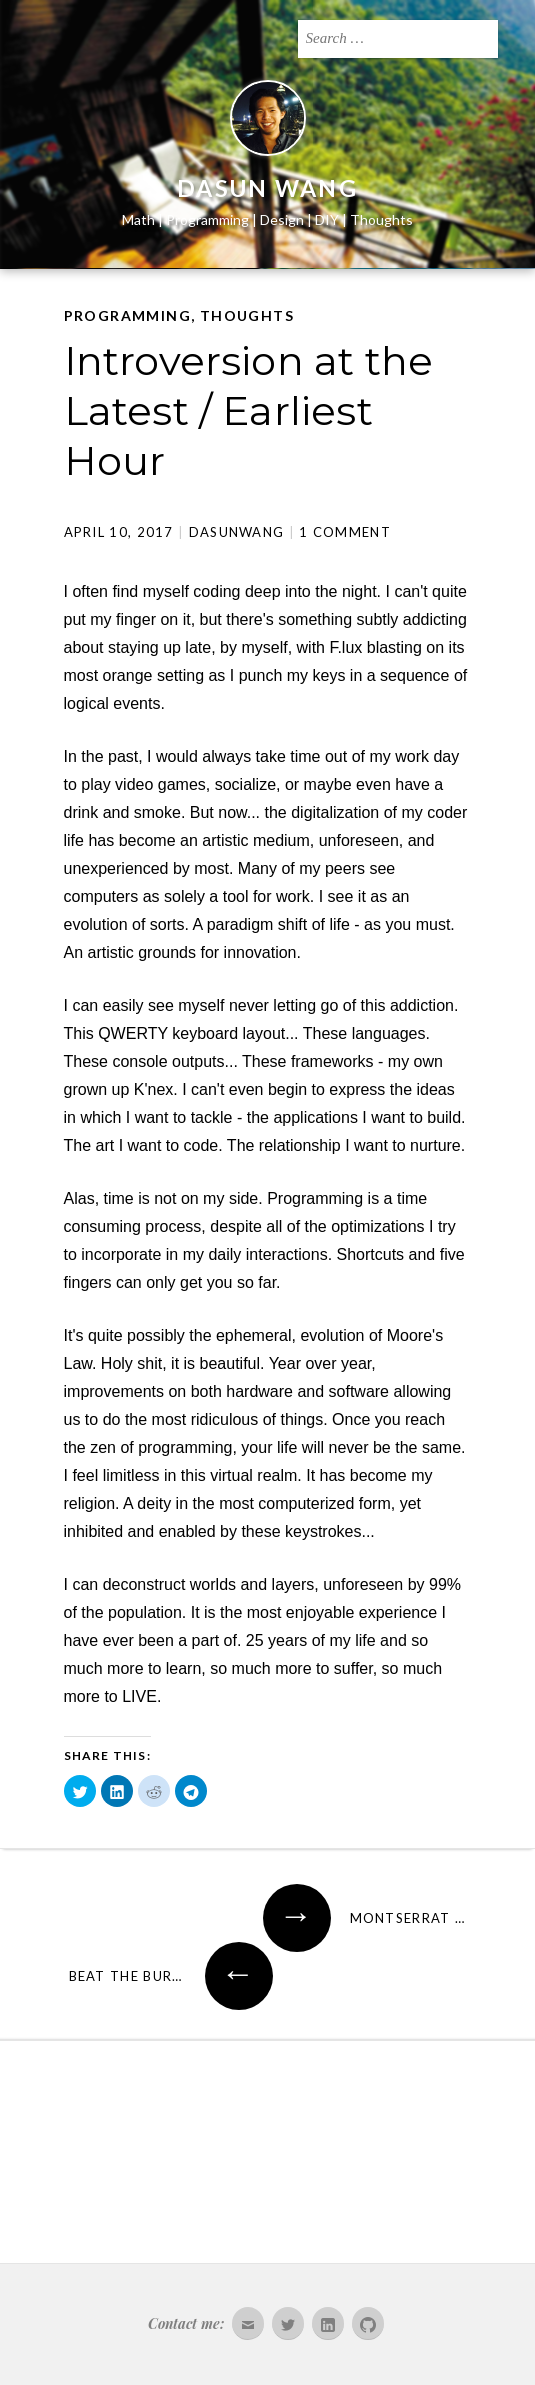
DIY (327, 219)
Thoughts (381, 219)
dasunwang (237, 532)
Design (282, 219)
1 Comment (345, 532)
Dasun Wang (267, 188)
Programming (207, 219)
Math (138, 219)
